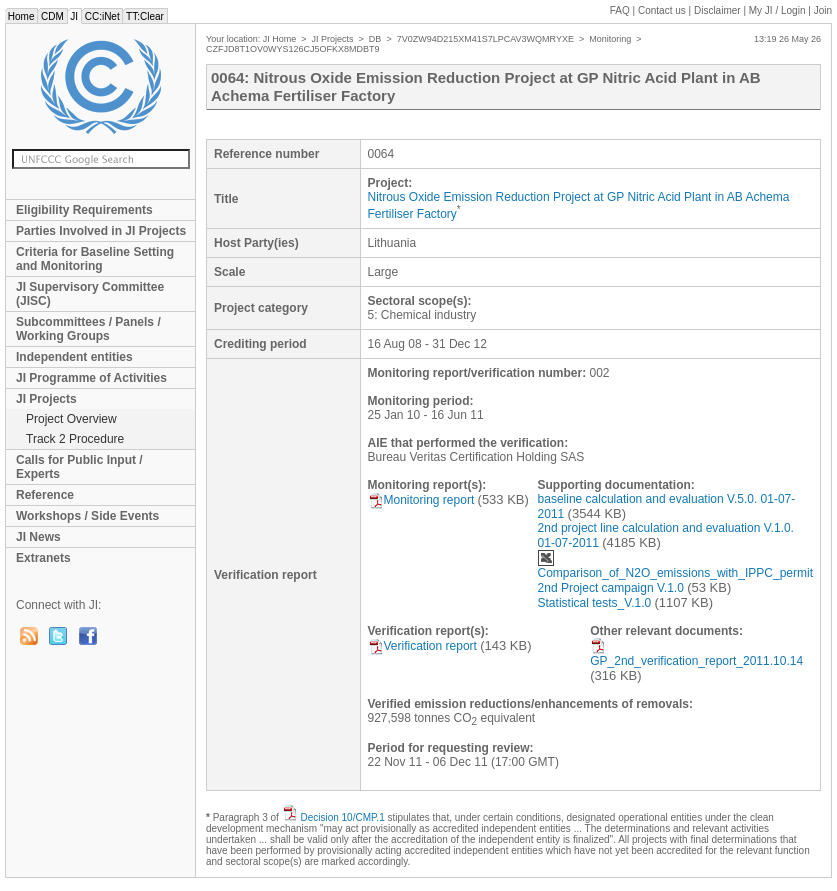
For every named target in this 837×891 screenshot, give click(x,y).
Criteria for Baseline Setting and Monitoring (95, 259)
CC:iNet (102, 16)
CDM (52, 16)
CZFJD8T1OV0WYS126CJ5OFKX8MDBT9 (293, 49)
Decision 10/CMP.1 (342, 817)
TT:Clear (144, 16)
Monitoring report (421, 500)
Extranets (43, 558)
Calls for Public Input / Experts (79, 467)
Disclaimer (717, 10)
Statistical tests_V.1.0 (595, 603)
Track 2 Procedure (75, 439)
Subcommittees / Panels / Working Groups (88, 329)
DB (375, 39)
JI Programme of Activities (91, 378)
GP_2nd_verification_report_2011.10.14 (696, 653)
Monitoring (610, 39)
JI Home (280, 39)
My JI (777, 10)
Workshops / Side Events (87, 516)
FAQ (620, 10)
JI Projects (46, 399)
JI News (38, 537)
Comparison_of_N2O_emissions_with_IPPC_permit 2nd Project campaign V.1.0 (675, 572)
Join (823, 10)
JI (74, 16)
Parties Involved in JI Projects (101, 231)
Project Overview (71, 419)
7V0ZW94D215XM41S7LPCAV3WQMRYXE (485, 39)
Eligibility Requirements (84, 210)
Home (21, 16)
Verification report (422, 646)
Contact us (662, 10)
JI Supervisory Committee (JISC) (90, 294)
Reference (45, 495)
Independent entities (74, 357)
